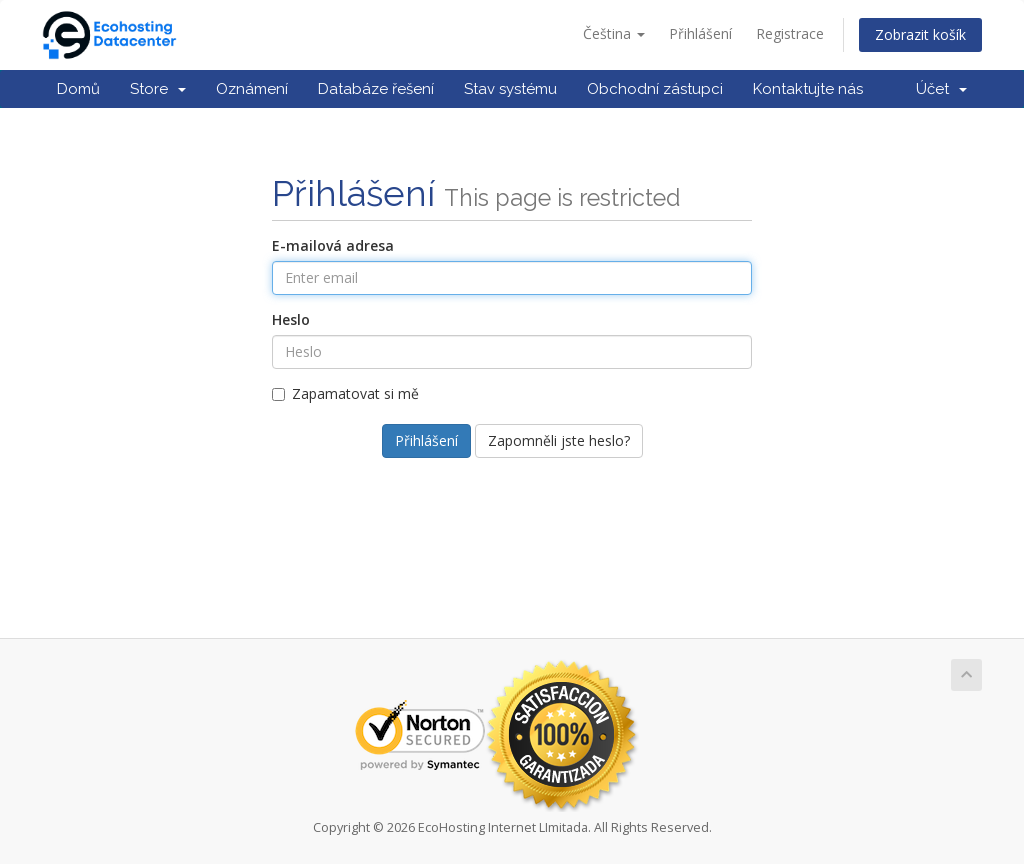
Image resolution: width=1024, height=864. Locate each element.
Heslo (291, 319)
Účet (941, 89)
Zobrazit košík (920, 34)
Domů (78, 89)
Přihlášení (700, 33)
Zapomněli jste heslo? (559, 440)
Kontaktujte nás (808, 89)
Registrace (790, 33)
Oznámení (252, 89)
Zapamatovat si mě (345, 393)
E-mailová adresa (333, 245)
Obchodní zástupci (655, 89)
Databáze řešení (376, 89)
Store (158, 89)
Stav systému (510, 89)
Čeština (614, 33)
